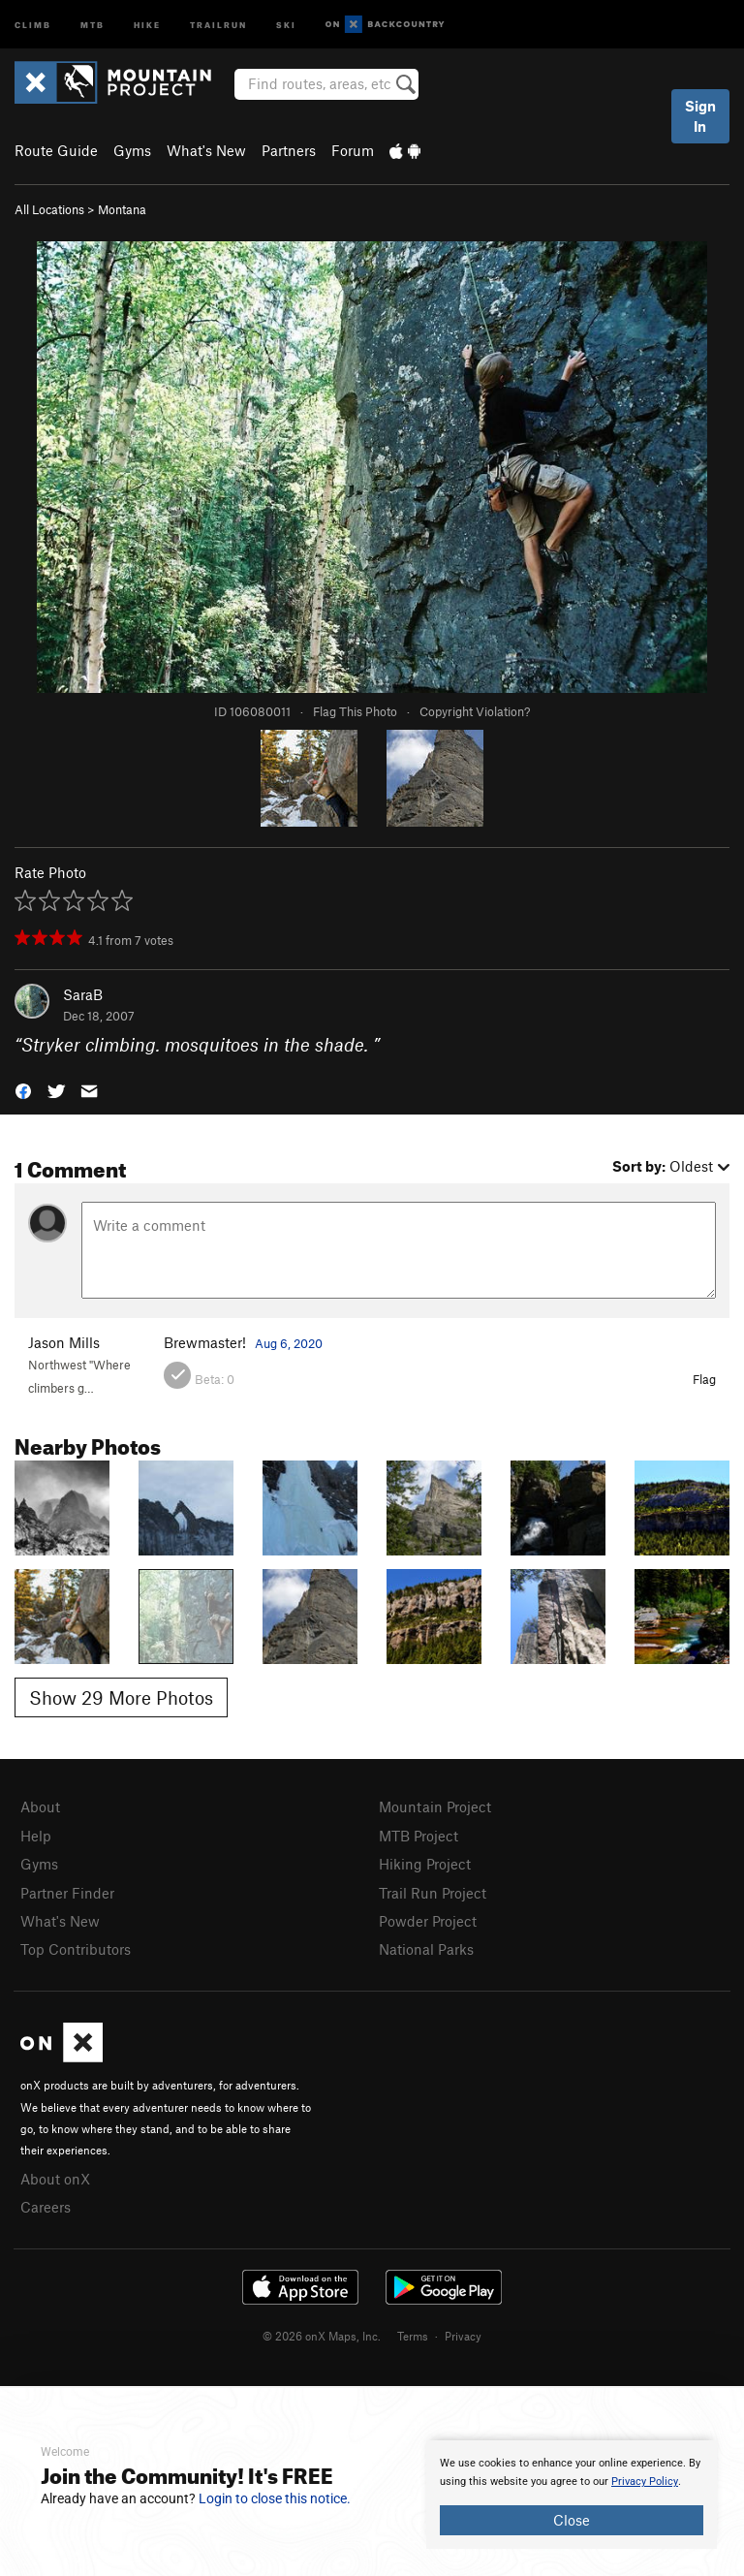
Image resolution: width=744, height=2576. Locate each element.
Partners (289, 150)
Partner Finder (67, 1892)
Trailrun (218, 23)
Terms (412, 2335)
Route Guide (56, 150)
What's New (206, 150)
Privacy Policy (644, 2481)
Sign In (700, 116)
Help (35, 1835)
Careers (45, 2206)
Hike (147, 23)
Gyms (132, 150)
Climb (33, 23)
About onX (55, 2178)
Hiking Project (425, 1863)
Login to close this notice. (275, 2498)
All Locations (49, 209)
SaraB (83, 994)
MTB (92, 23)
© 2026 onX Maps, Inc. (322, 2335)
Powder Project (428, 1921)
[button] (23, 1090)
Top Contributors (75, 1949)
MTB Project (418, 1835)
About (40, 1806)
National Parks (426, 1949)
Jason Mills (64, 1342)
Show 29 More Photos (121, 1697)
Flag (704, 1379)
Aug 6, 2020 (289, 1343)
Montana (122, 209)
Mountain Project (435, 1806)
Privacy (463, 2335)
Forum (352, 150)
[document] (571, 2494)
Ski (286, 23)
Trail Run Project (432, 1892)
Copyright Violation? (474, 711)
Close (571, 2520)
